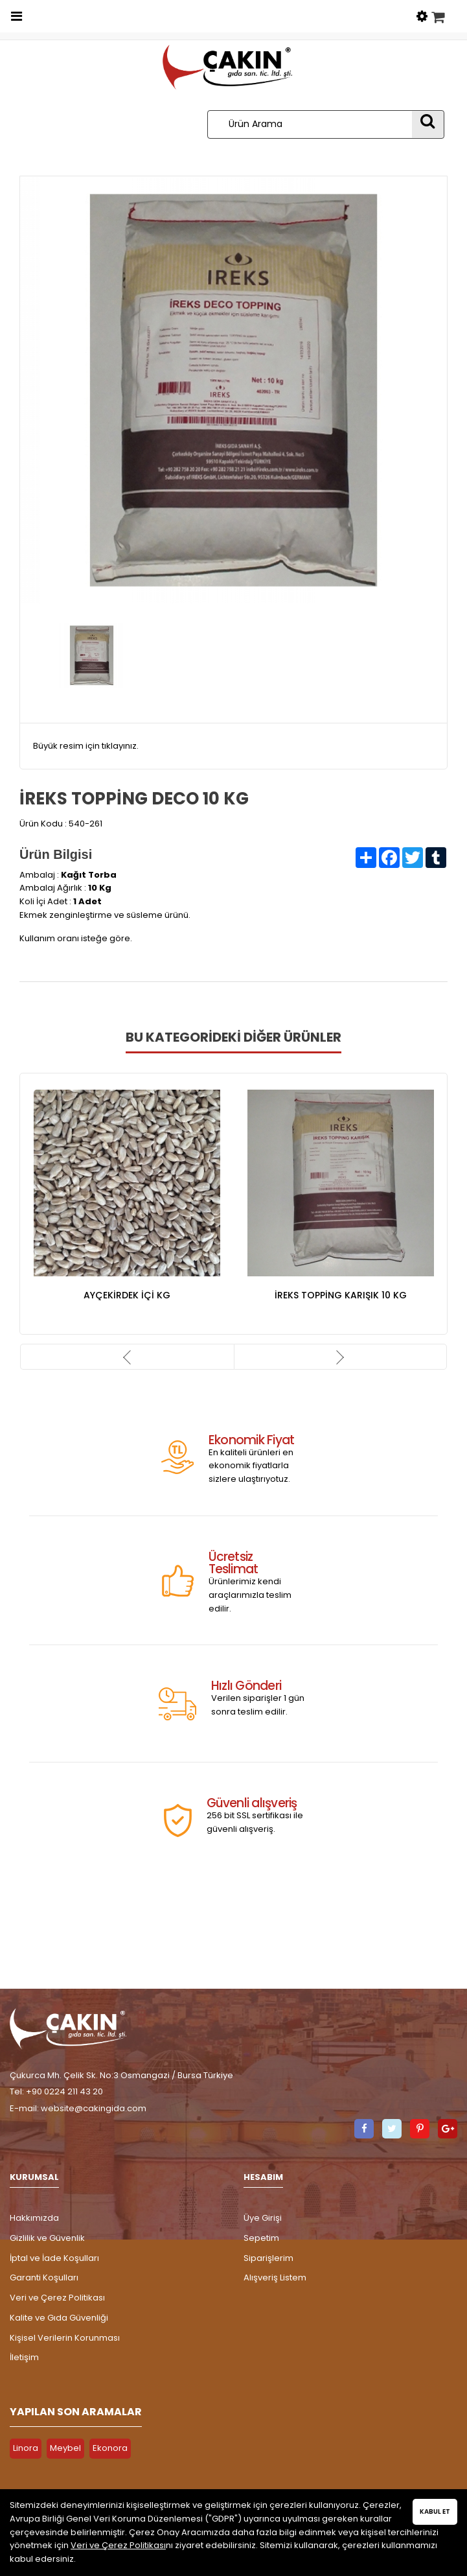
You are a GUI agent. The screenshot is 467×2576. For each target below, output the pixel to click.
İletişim (24, 2357)
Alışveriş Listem (275, 2277)
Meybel (65, 2448)
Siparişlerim (268, 2258)
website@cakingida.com (93, 2108)
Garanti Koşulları (44, 2277)
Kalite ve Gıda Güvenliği (59, 2318)
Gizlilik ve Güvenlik (47, 2238)
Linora (25, 2448)
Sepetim (261, 2238)
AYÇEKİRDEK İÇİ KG (127, 1295)
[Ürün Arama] (310, 124)
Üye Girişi (263, 2218)
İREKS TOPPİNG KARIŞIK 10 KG (341, 1295)
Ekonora (110, 2448)
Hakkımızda (34, 2218)
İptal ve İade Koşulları (54, 2258)
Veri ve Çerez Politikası (57, 2297)
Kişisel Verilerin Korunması (65, 2338)
